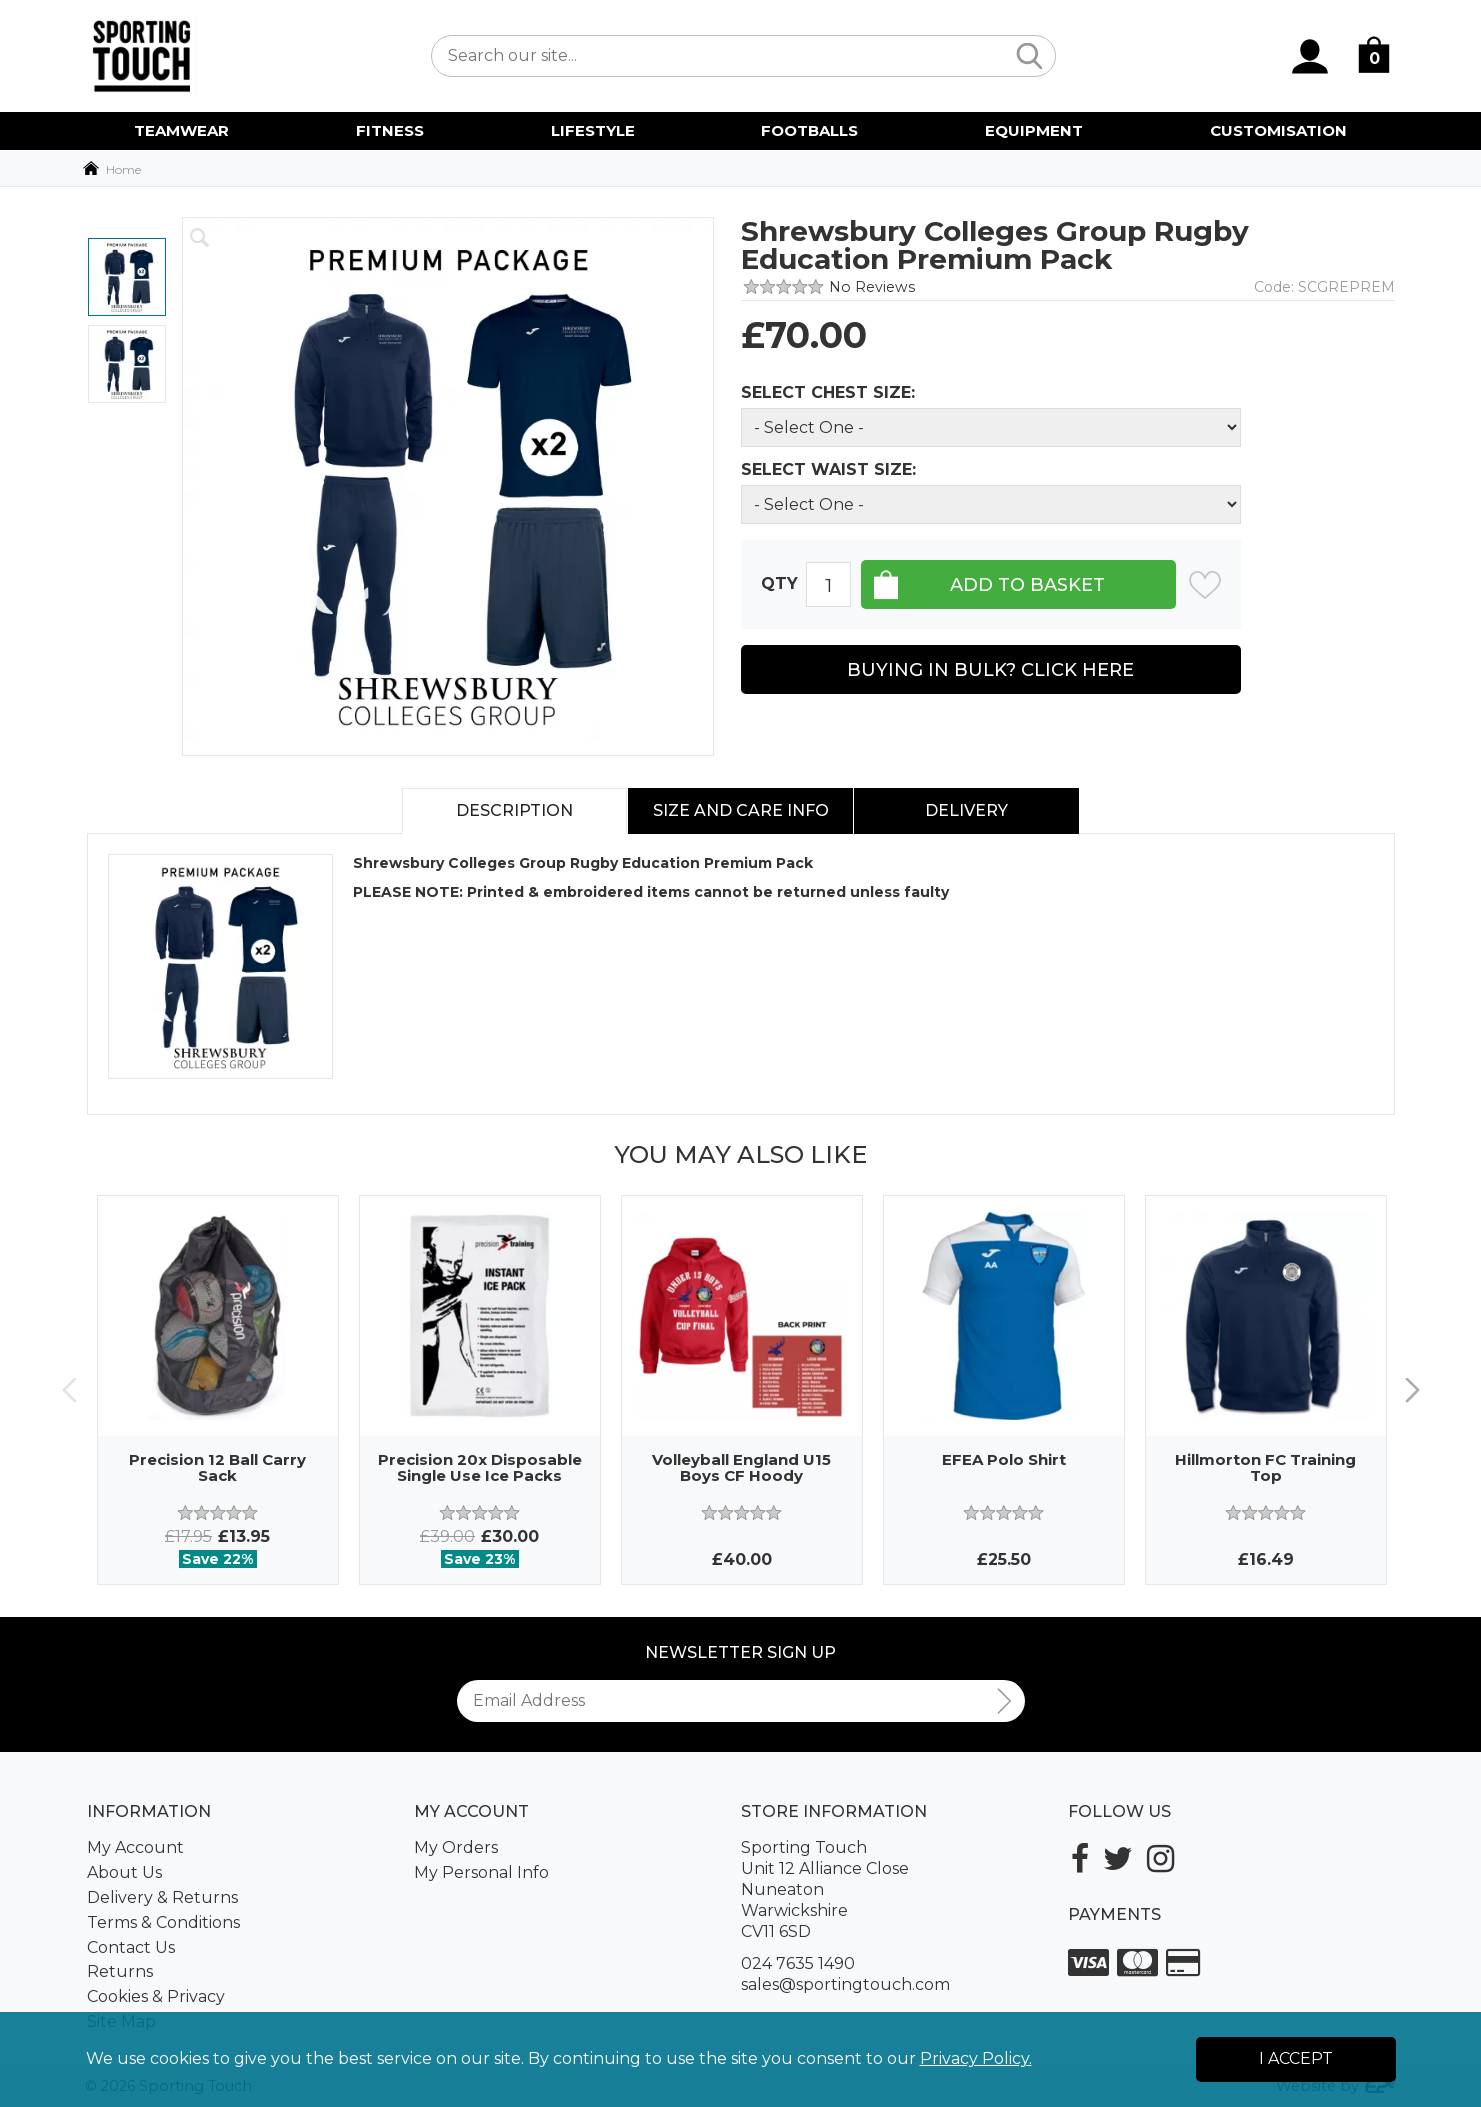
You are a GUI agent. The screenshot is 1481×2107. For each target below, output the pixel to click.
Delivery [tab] (966, 810)
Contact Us (131, 1947)
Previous (69, 1389)
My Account (135, 1847)
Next (1412, 1389)
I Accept (1296, 2058)
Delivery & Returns (162, 1897)
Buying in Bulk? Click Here (990, 670)
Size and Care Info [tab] (741, 810)
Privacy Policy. (976, 2058)
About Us (124, 1872)
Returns (120, 1971)
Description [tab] (514, 810)
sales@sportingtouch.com (845, 1984)
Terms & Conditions (163, 1922)
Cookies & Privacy (156, 1996)
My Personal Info (481, 1872)
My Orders (456, 1847)
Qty (779, 583)
